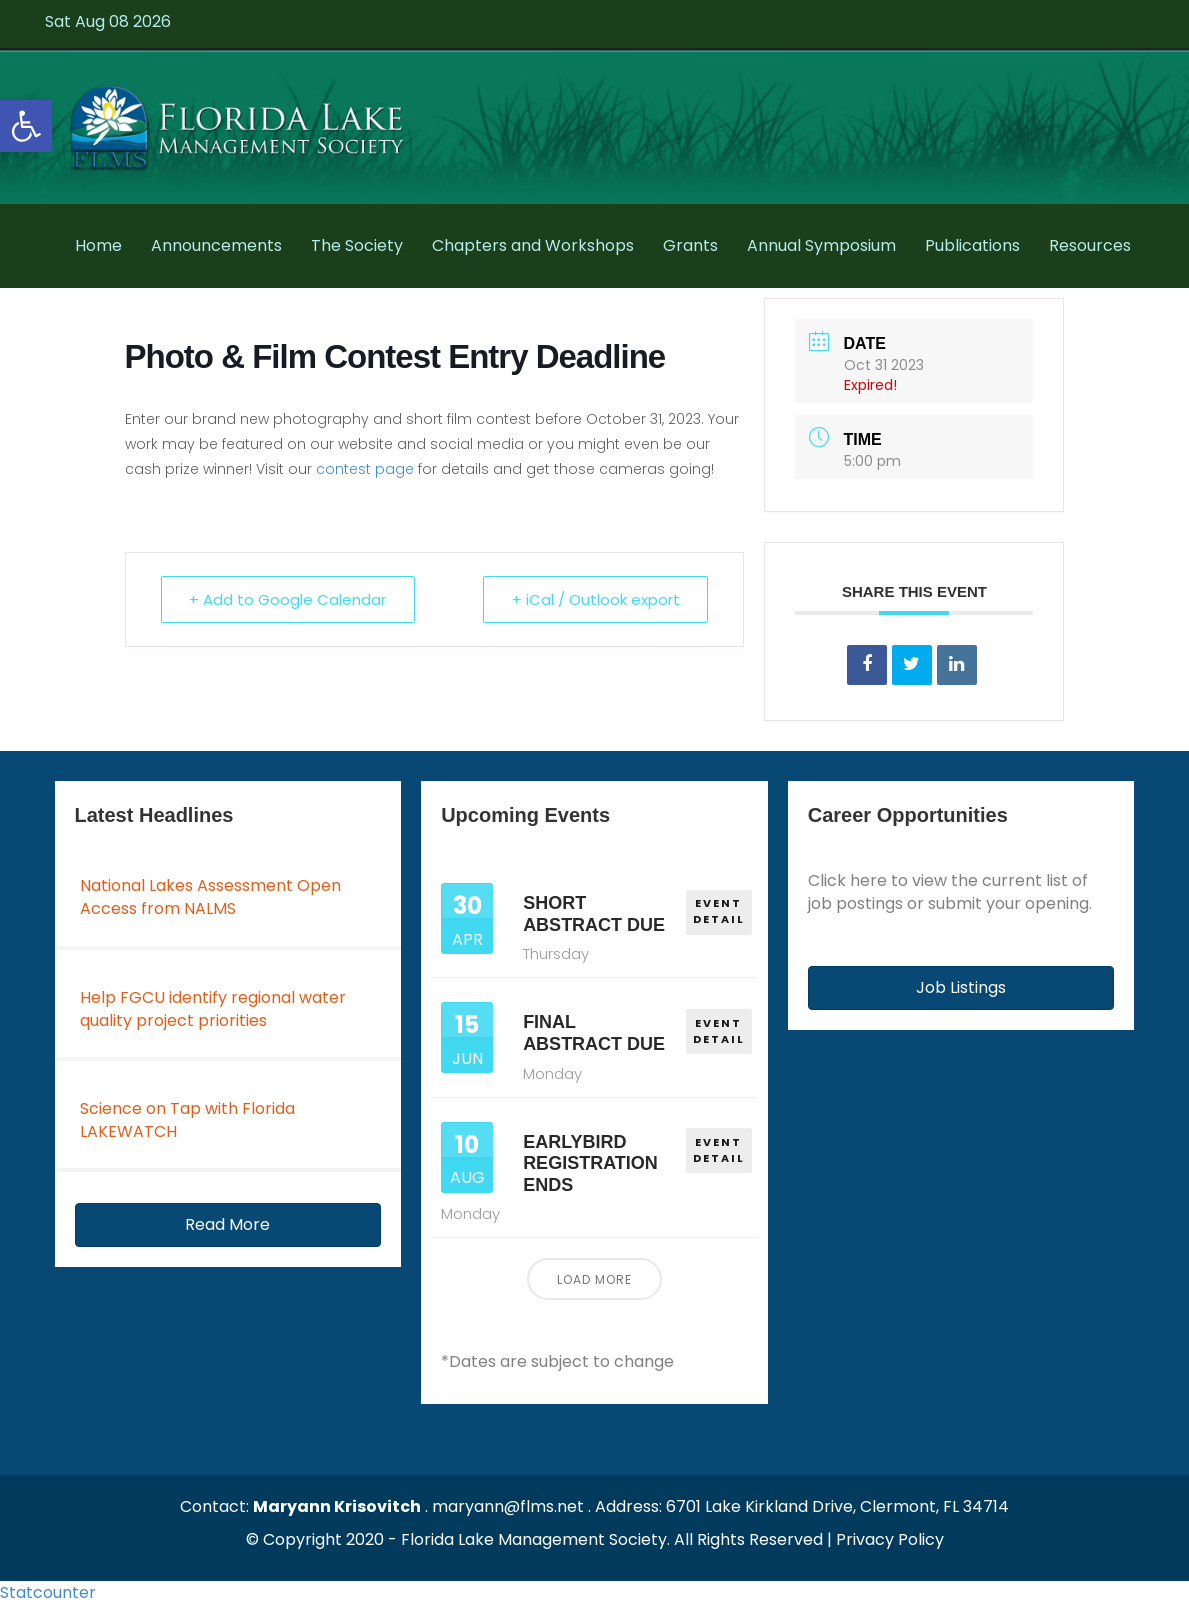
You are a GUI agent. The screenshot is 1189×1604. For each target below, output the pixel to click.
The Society (357, 245)
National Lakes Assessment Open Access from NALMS (210, 897)
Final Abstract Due (594, 1033)
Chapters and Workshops (533, 245)
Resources (1090, 245)
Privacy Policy (890, 1539)
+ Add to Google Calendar (288, 599)
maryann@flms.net (508, 1506)
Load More (594, 1279)
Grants (690, 245)
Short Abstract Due (594, 914)
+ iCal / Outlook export (595, 599)
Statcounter (48, 1592)
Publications (972, 245)
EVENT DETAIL (719, 911)
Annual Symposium (821, 245)
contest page (365, 469)
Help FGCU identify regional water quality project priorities (213, 1009)
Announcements (216, 245)
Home (98, 245)
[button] (228, 1225)
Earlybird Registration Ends (590, 1163)
